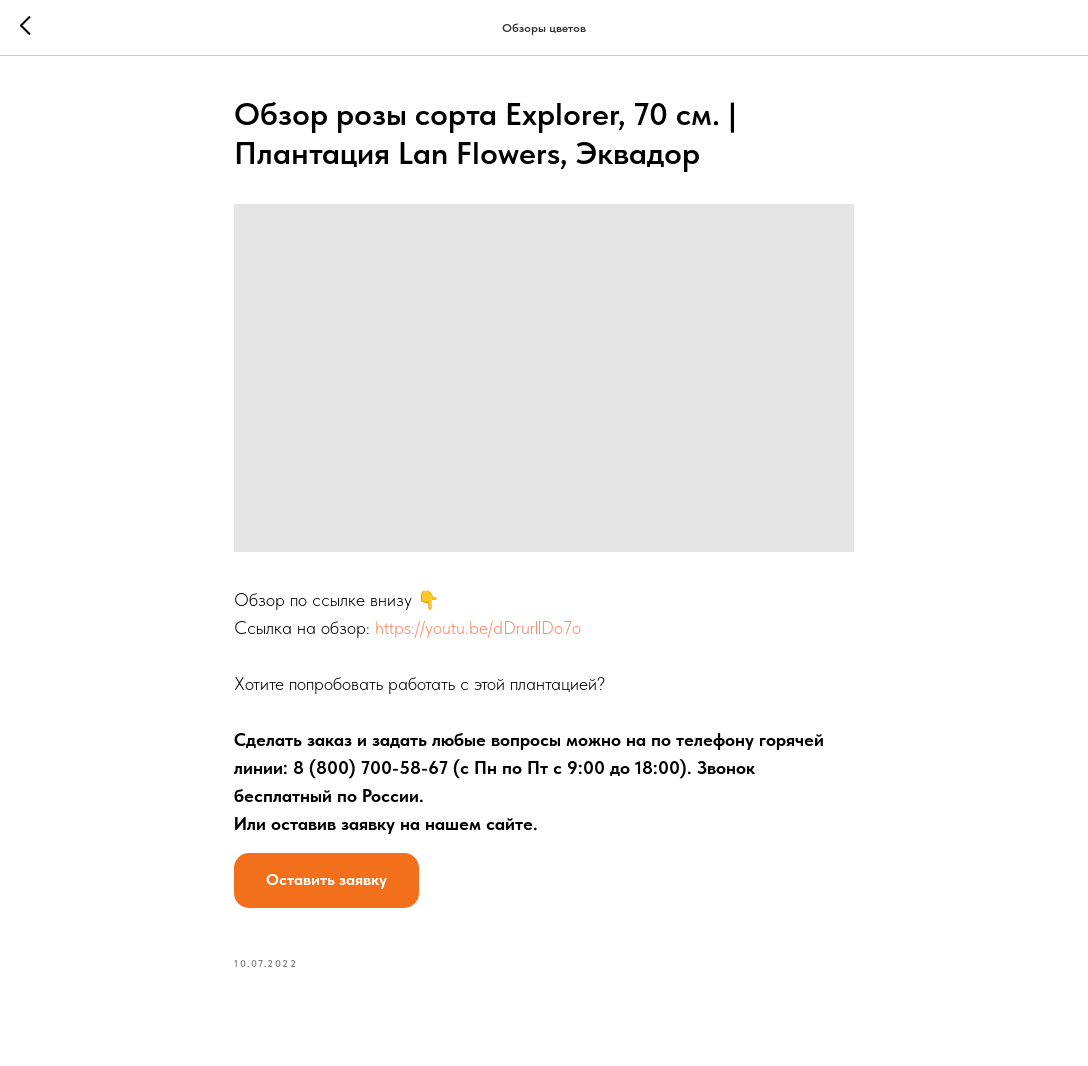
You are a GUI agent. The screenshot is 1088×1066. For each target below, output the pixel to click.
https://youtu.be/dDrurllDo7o (478, 627)
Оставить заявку (326, 879)
